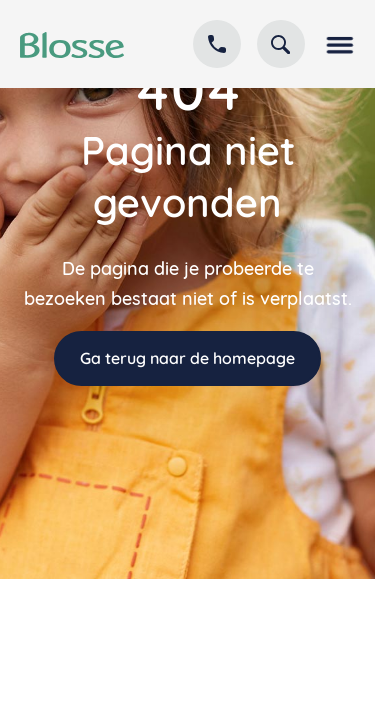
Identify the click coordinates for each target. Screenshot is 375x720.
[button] (338, 44)
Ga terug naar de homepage (187, 358)
